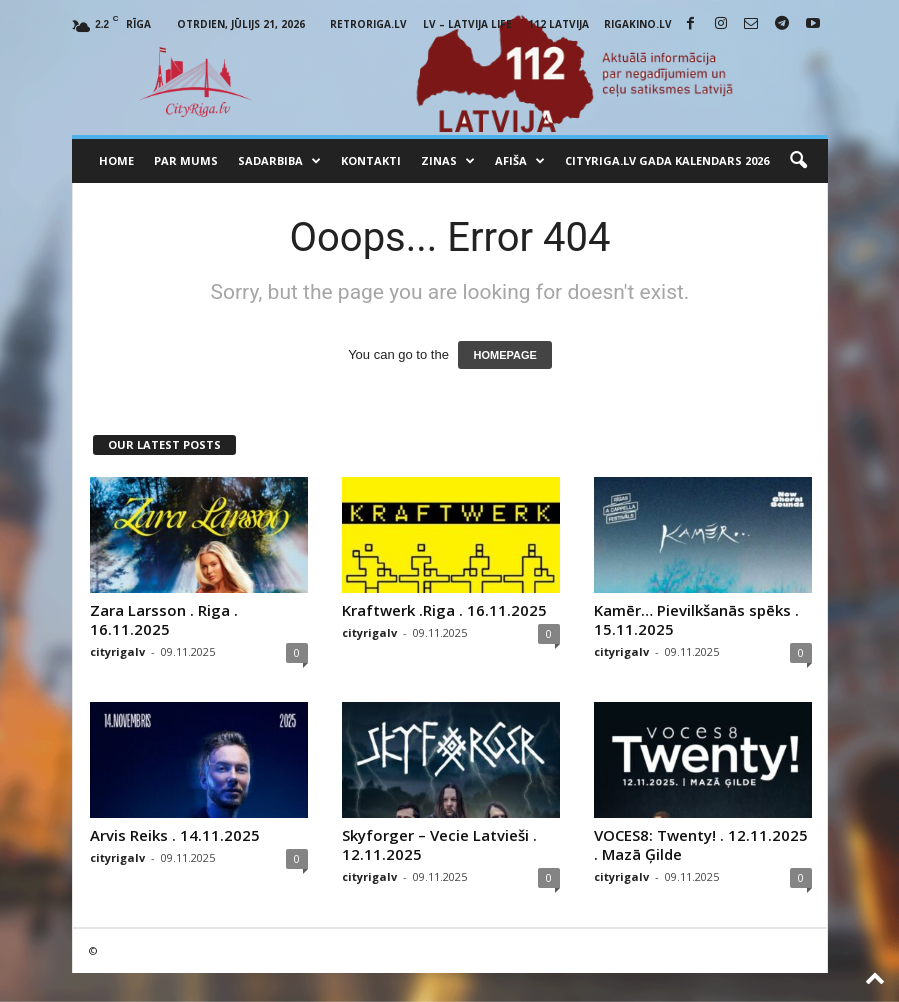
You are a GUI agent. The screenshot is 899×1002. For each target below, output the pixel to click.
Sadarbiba (279, 161)
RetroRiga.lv (368, 24)
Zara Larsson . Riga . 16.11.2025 (164, 619)
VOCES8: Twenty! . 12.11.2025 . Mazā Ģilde (701, 844)
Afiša (520, 161)
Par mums (186, 160)
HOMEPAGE (504, 355)
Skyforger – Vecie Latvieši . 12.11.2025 (439, 844)
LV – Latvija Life (467, 24)
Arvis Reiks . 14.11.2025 (175, 835)
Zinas (448, 161)
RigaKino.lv (638, 24)
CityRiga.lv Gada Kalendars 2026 (667, 160)
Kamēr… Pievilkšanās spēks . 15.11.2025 (696, 619)
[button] (798, 161)
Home (116, 160)
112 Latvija (558, 24)
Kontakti (371, 160)
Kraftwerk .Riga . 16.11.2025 (444, 610)
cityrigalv (117, 651)
